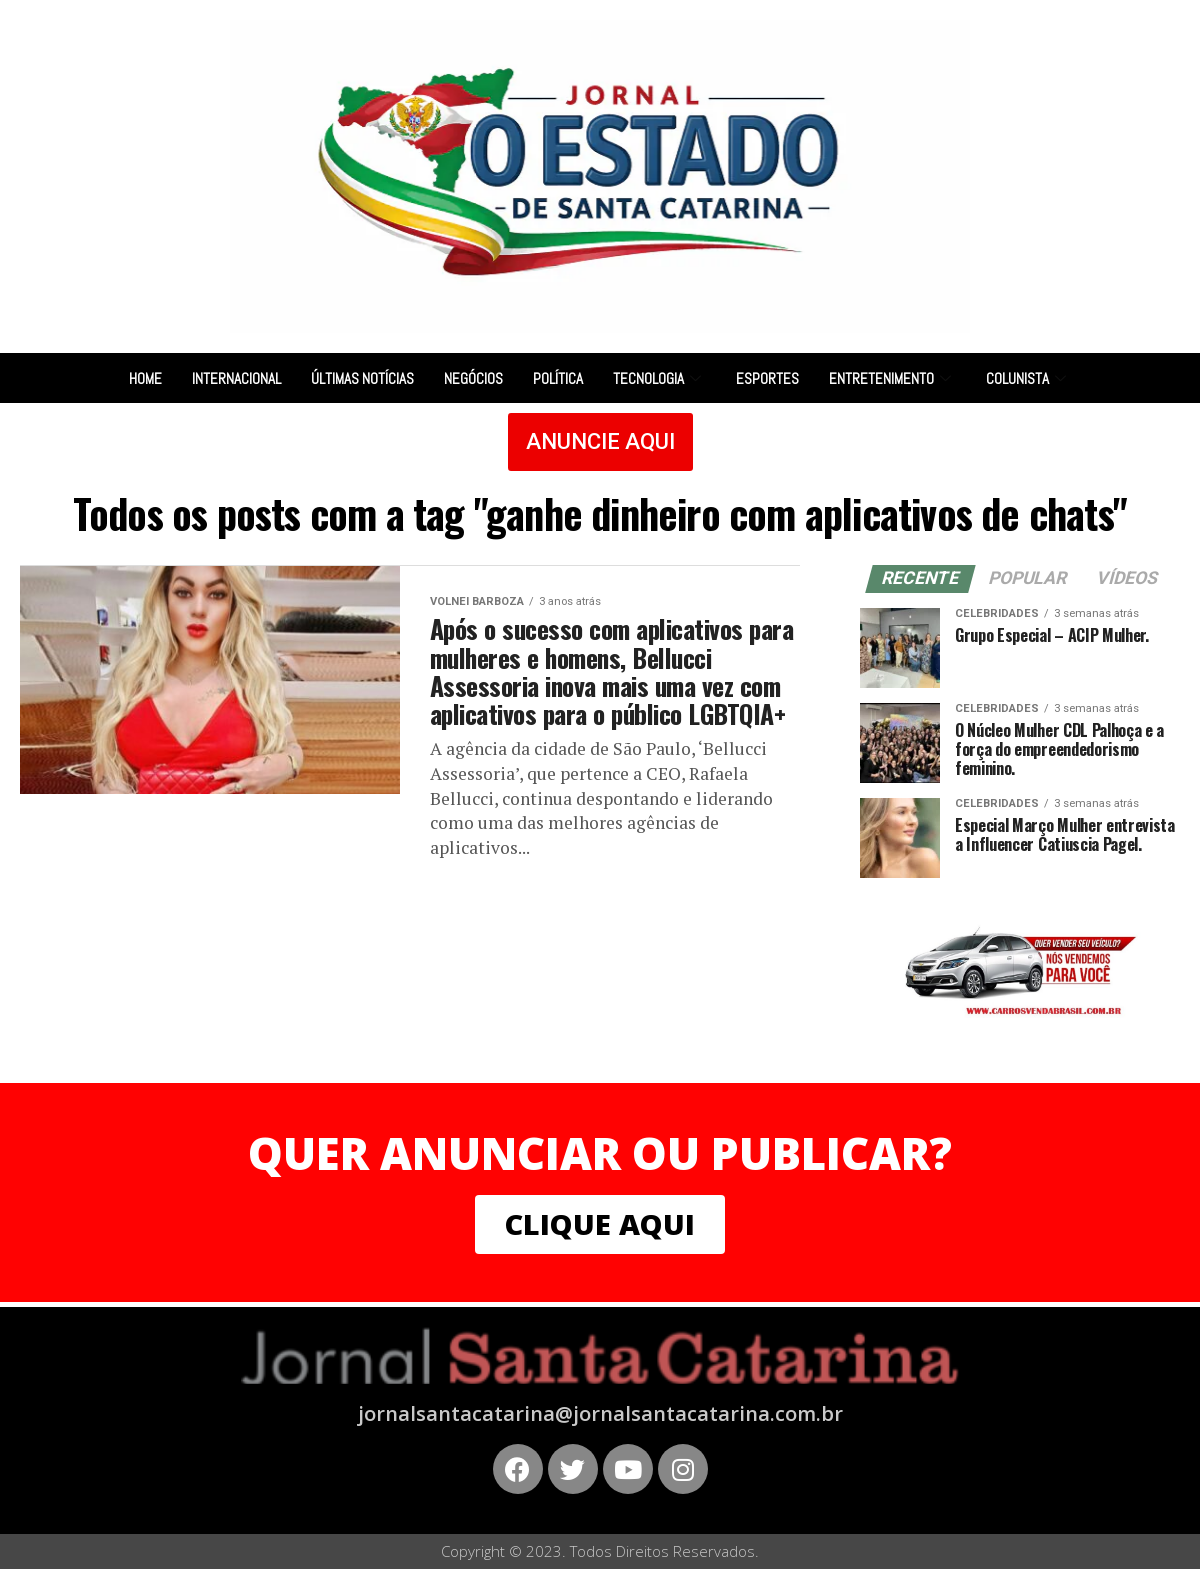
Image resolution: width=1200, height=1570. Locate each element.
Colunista (1028, 378)
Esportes (767, 378)
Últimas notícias (362, 378)
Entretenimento (892, 378)
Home (145, 378)
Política (558, 378)
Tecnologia (659, 378)
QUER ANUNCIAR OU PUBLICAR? (600, 1153)
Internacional (236, 378)
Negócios (473, 378)
